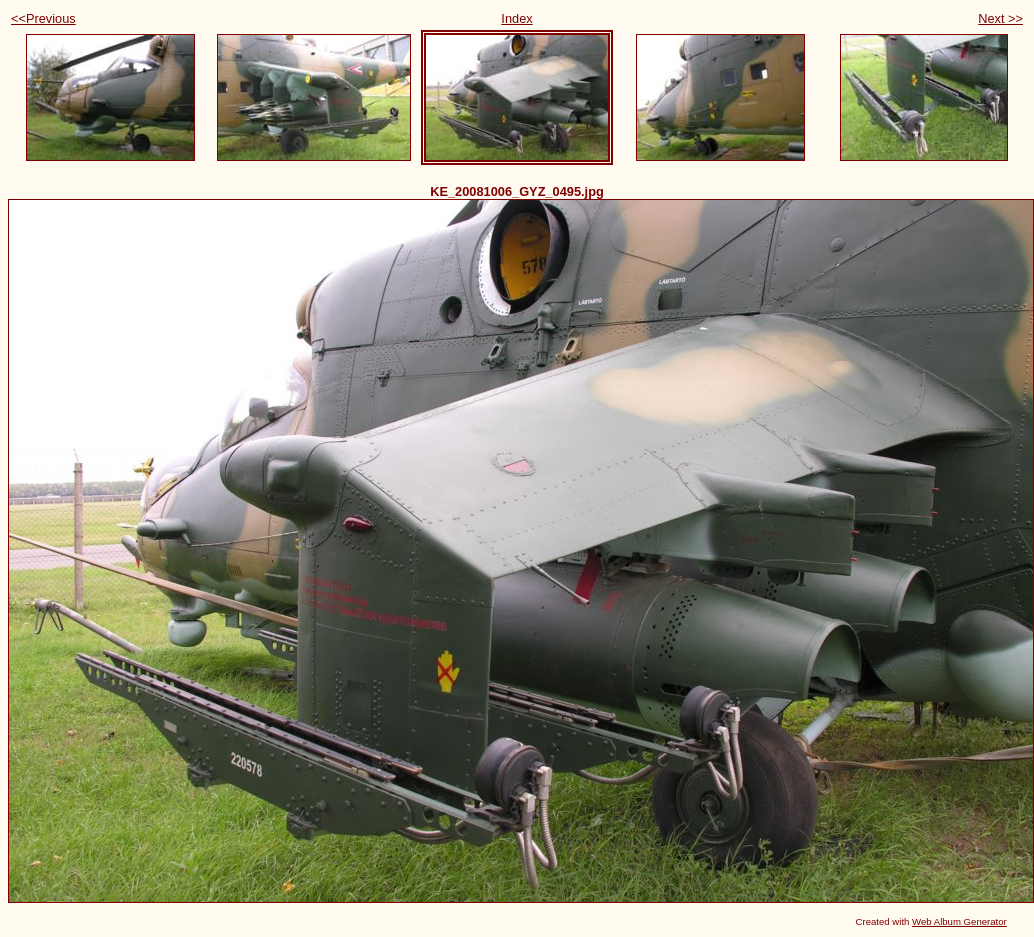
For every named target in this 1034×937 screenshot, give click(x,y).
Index (516, 18)
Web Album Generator (959, 921)
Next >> (1000, 18)
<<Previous (43, 18)
